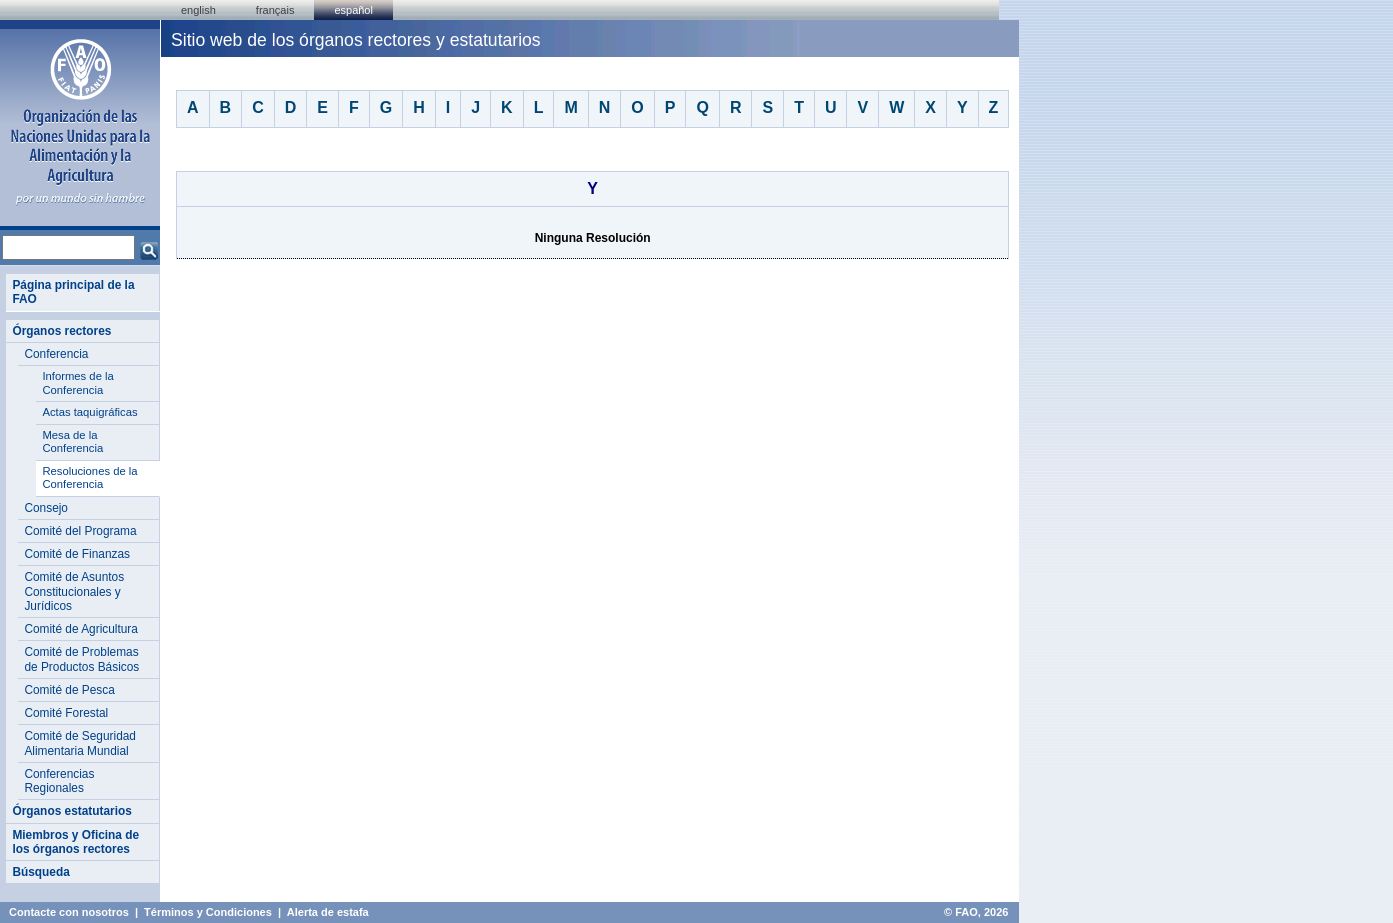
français (275, 10)
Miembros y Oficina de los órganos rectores (75, 842)
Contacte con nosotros (69, 912)
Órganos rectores (61, 331)
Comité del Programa (80, 531)
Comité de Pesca (69, 690)
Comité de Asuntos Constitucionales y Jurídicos (74, 591)
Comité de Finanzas (77, 554)
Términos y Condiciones (208, 912)
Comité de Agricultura (81, 629)
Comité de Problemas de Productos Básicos (81, 659)
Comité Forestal (66, 713)
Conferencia (56, 354)
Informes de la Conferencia (77, 383)
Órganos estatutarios (71, 811)
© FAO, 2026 (976, 912)
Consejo (46, 508)
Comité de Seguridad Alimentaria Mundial (80, 743)
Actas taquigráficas (89, 412)
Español (353, 10)
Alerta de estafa (328, 912)
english (198, 10)
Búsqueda (40, 872)
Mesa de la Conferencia (72, 442)
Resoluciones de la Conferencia (89, 478)
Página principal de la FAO (73, 292)
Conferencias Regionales (59, 781)
